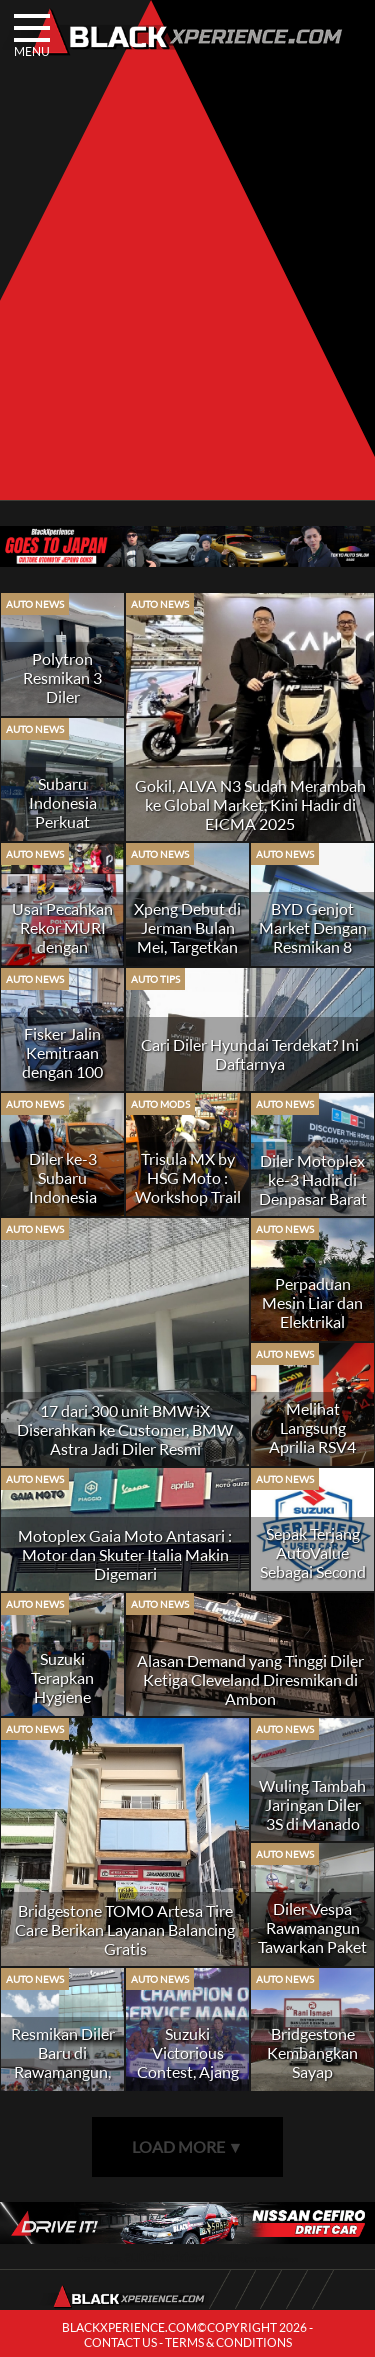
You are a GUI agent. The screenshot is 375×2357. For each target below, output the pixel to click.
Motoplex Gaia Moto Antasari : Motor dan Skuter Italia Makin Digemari (125, 1554)
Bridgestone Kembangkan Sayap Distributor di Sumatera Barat (312, 2071)
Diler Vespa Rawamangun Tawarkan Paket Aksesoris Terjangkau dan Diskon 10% (312, 1956)
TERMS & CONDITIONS (228, 2342)
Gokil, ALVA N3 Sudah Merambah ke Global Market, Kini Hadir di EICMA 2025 (250, 804)
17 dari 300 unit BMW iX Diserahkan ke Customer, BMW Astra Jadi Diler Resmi (125, 1429)
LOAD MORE (188, 2146)
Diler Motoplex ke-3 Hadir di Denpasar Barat (313, 1179)
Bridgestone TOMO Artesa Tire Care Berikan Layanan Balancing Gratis (125, 1929)
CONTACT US (120, 2342)
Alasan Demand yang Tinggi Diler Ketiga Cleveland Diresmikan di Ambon (250, 1679)
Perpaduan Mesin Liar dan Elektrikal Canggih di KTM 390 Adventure (312, 1331)
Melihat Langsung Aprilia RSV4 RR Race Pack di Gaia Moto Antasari (313, 1456)
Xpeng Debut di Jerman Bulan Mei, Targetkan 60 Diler (187, 937)
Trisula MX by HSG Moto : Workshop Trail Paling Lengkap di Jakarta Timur (188, 1206)
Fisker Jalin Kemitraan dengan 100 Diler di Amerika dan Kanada (62, 1081)
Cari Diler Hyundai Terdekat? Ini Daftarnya (250, 1054)
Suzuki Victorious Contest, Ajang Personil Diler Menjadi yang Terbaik (188, 2081)
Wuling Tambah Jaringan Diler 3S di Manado (312, 1804)
